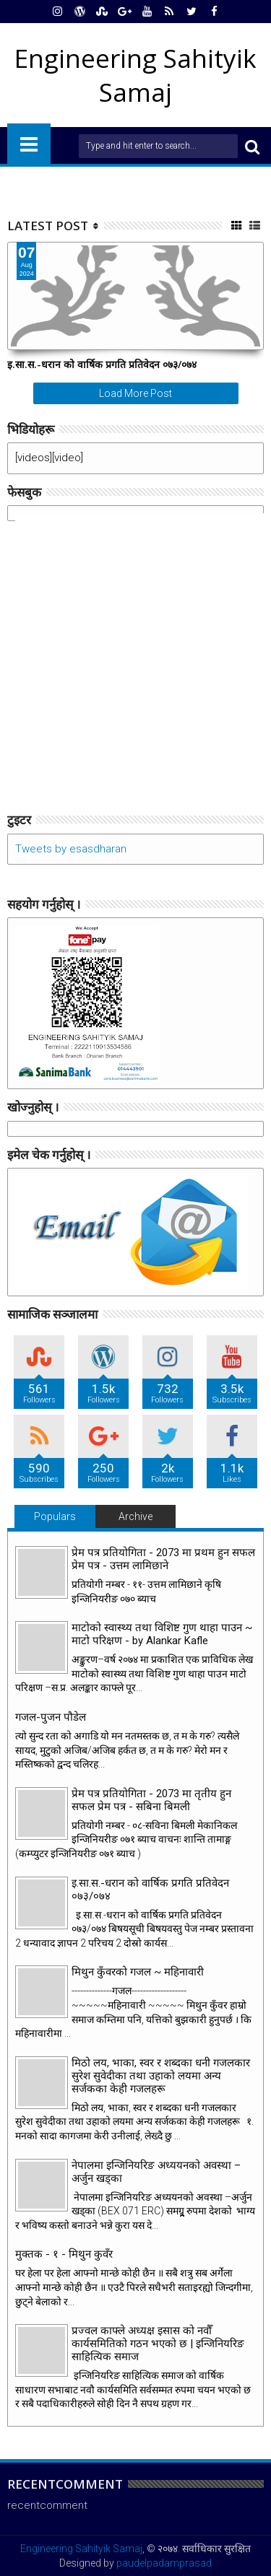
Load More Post (135, 393)
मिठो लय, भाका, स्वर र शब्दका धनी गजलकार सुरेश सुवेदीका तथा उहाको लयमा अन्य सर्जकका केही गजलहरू (161, 2075)
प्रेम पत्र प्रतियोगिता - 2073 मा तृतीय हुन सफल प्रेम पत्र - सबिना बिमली (151, 1800)
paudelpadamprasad (164, 2563)
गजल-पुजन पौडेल (50, 1717)
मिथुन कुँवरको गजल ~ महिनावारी (138, 1971)
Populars (55, 1516)
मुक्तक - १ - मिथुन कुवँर (64, 2254)
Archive (135, 1516)
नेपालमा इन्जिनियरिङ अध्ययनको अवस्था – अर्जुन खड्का (156, 2172)
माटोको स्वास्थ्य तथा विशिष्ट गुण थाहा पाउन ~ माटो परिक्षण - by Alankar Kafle (162, 1634)
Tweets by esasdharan (70, 848)
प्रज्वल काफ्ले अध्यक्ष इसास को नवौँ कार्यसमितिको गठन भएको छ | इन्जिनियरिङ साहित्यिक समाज (158, 2343)
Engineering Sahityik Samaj (81, 2548)
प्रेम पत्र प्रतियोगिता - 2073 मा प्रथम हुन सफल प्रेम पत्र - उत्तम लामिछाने (163, 1559)
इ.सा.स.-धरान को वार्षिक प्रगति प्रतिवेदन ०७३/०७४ (102, 364)
